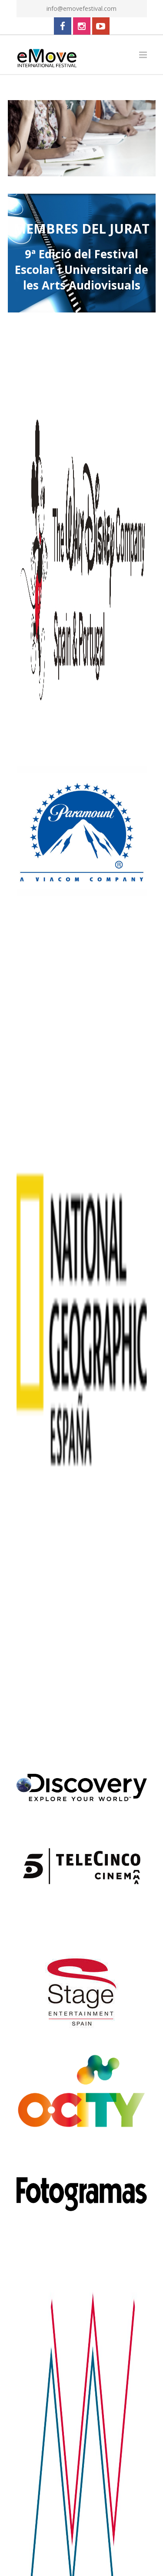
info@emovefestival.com (81, 8)
